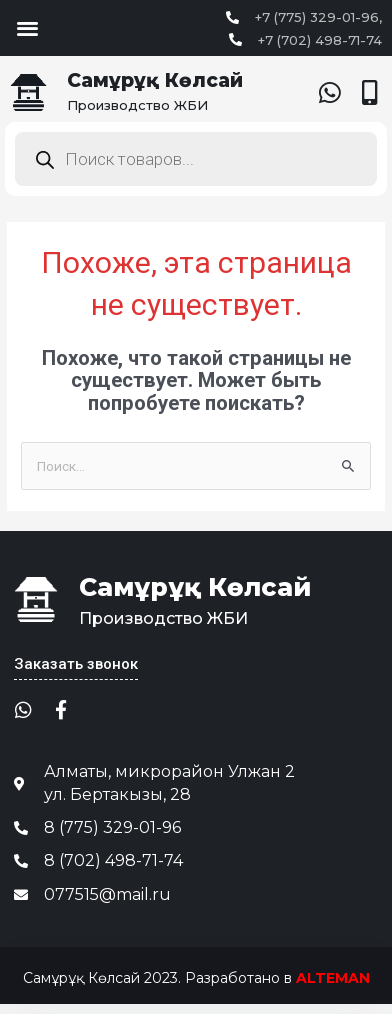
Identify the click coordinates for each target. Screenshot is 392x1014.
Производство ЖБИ (137, 105)
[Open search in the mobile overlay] (196, 159)
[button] (27, 27)
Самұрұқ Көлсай (155, 80)
